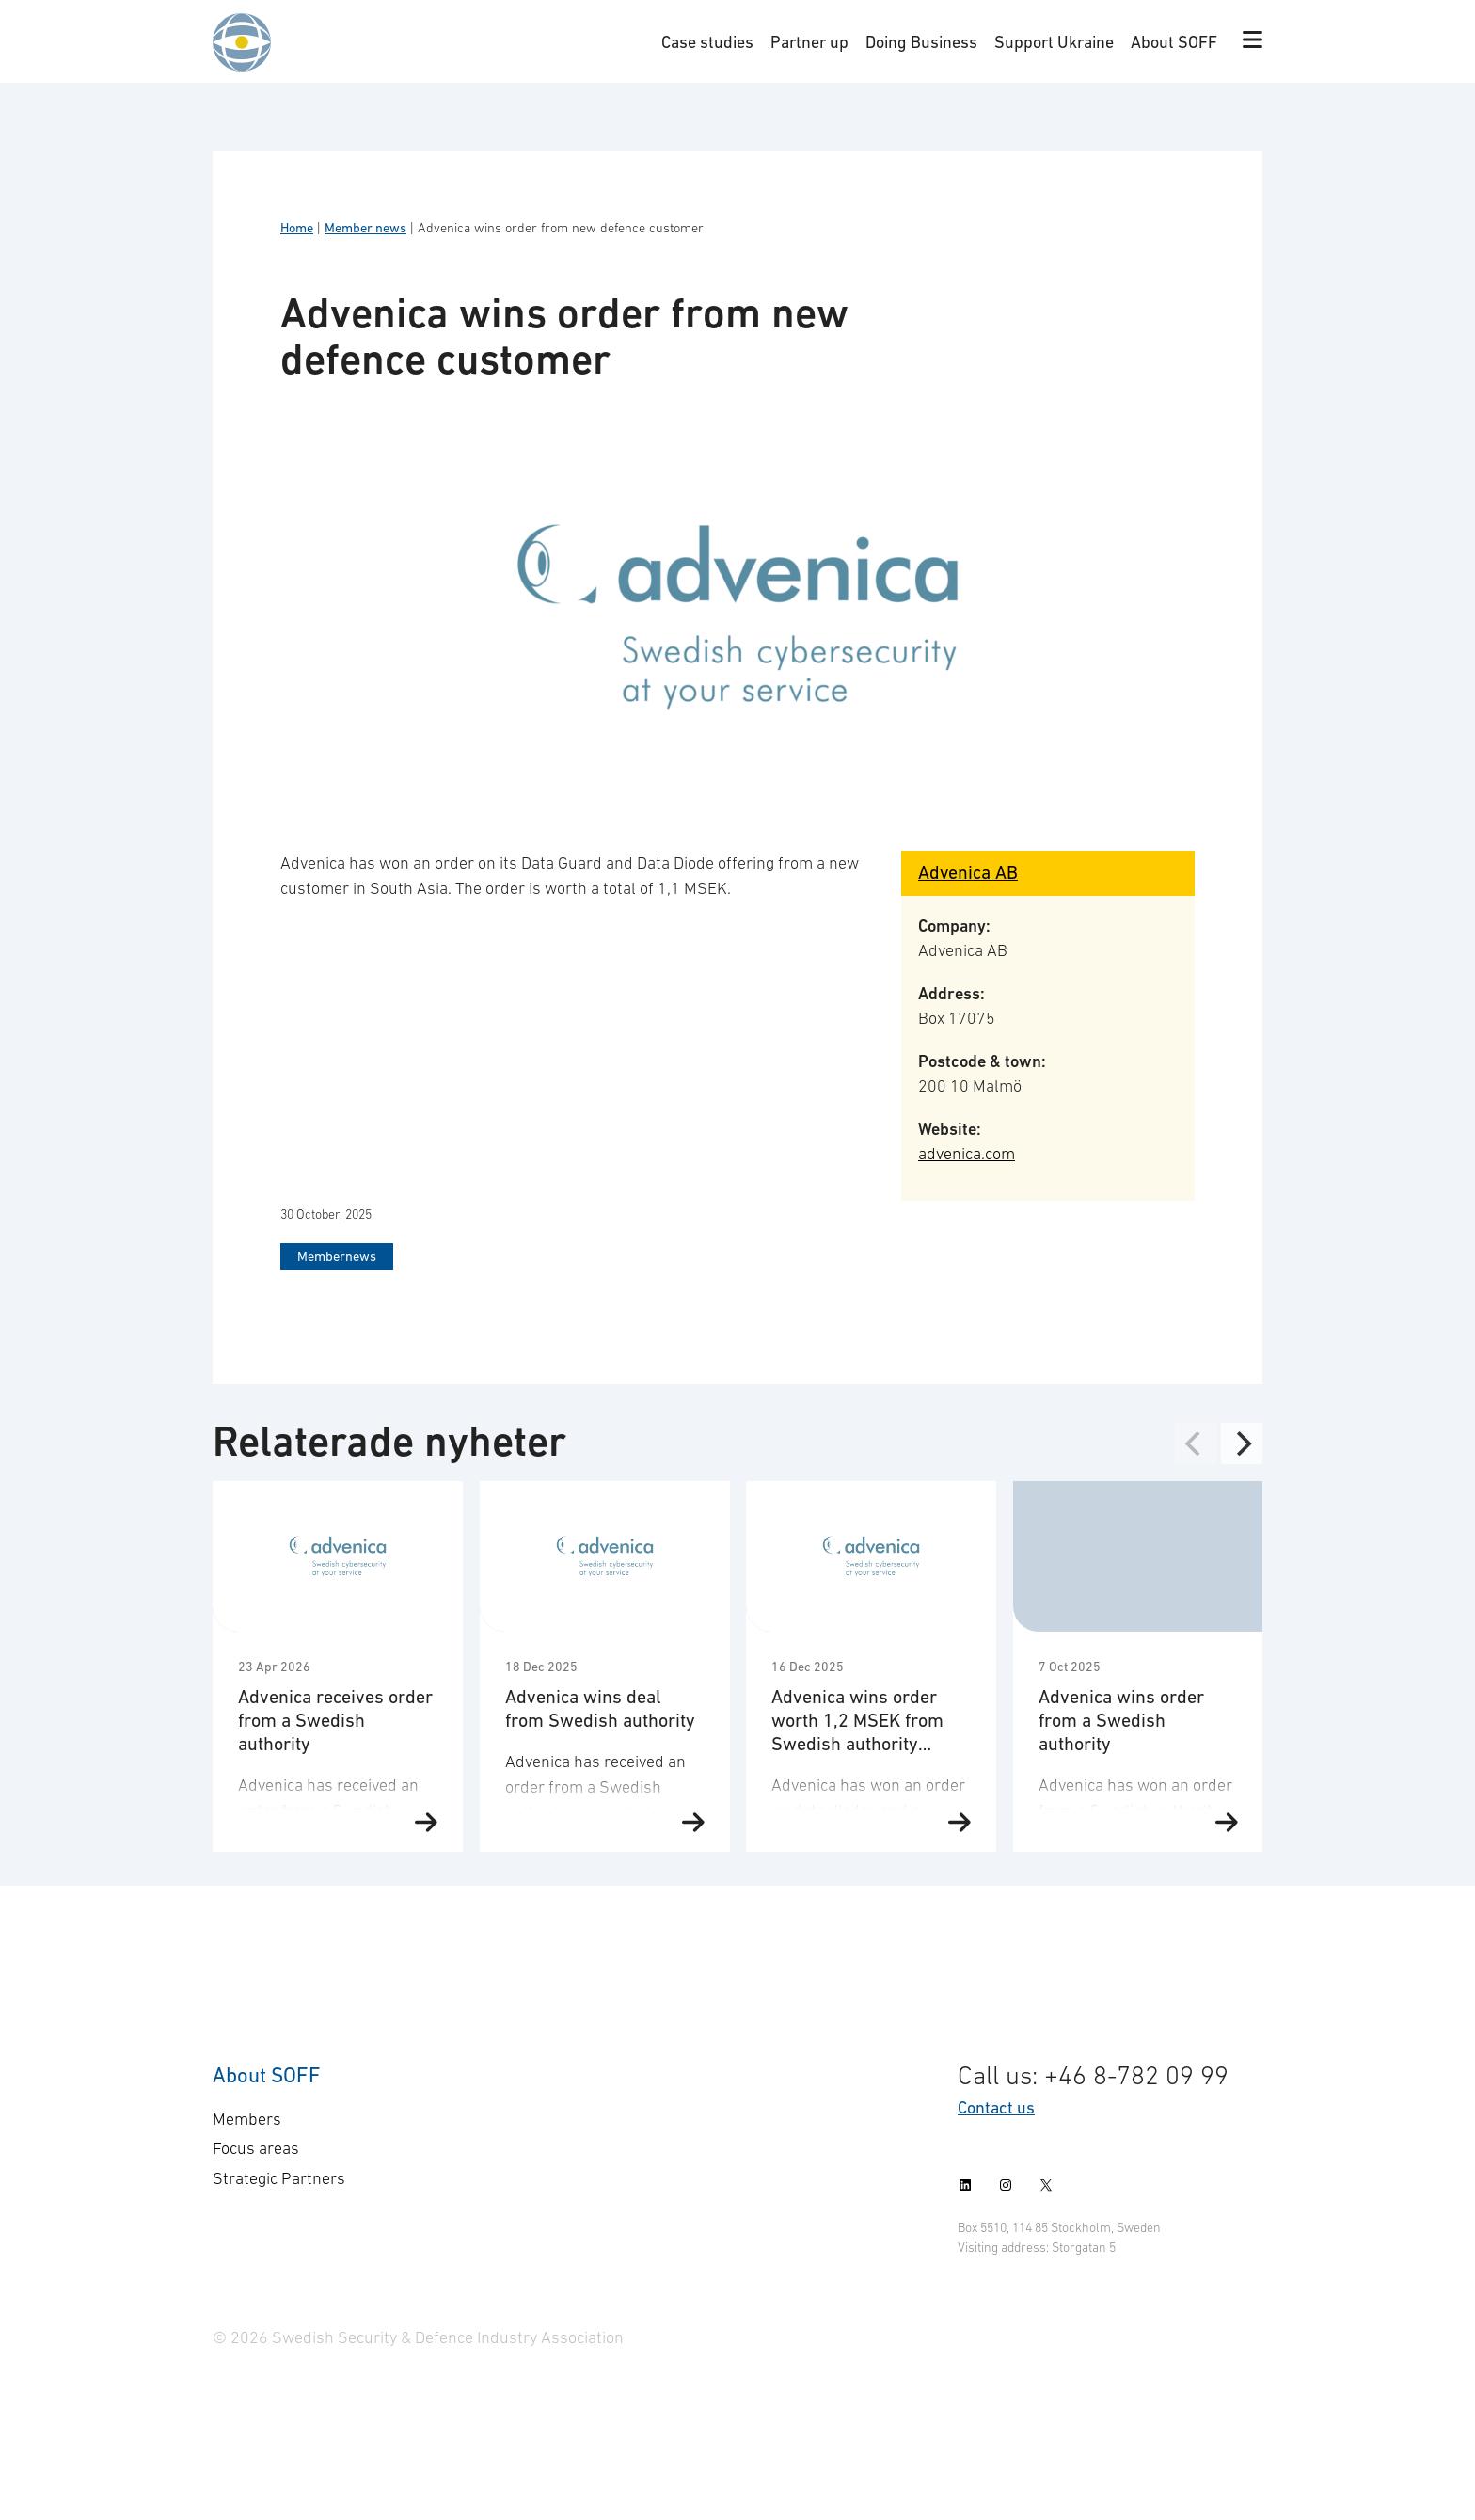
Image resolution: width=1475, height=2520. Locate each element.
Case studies (707, 42)
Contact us (996, 2107)
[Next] (1241, 1443)
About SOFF (1174, 42)
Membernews (336, 1256)
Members (247, 2119)
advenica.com (966, 1153)
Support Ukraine (1054, 42)
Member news (365, 227)
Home (296, 227)
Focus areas (256, 2148)
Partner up (809, 42)
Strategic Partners (279, 2178)
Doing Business (921, 42)
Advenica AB (968, 872)
